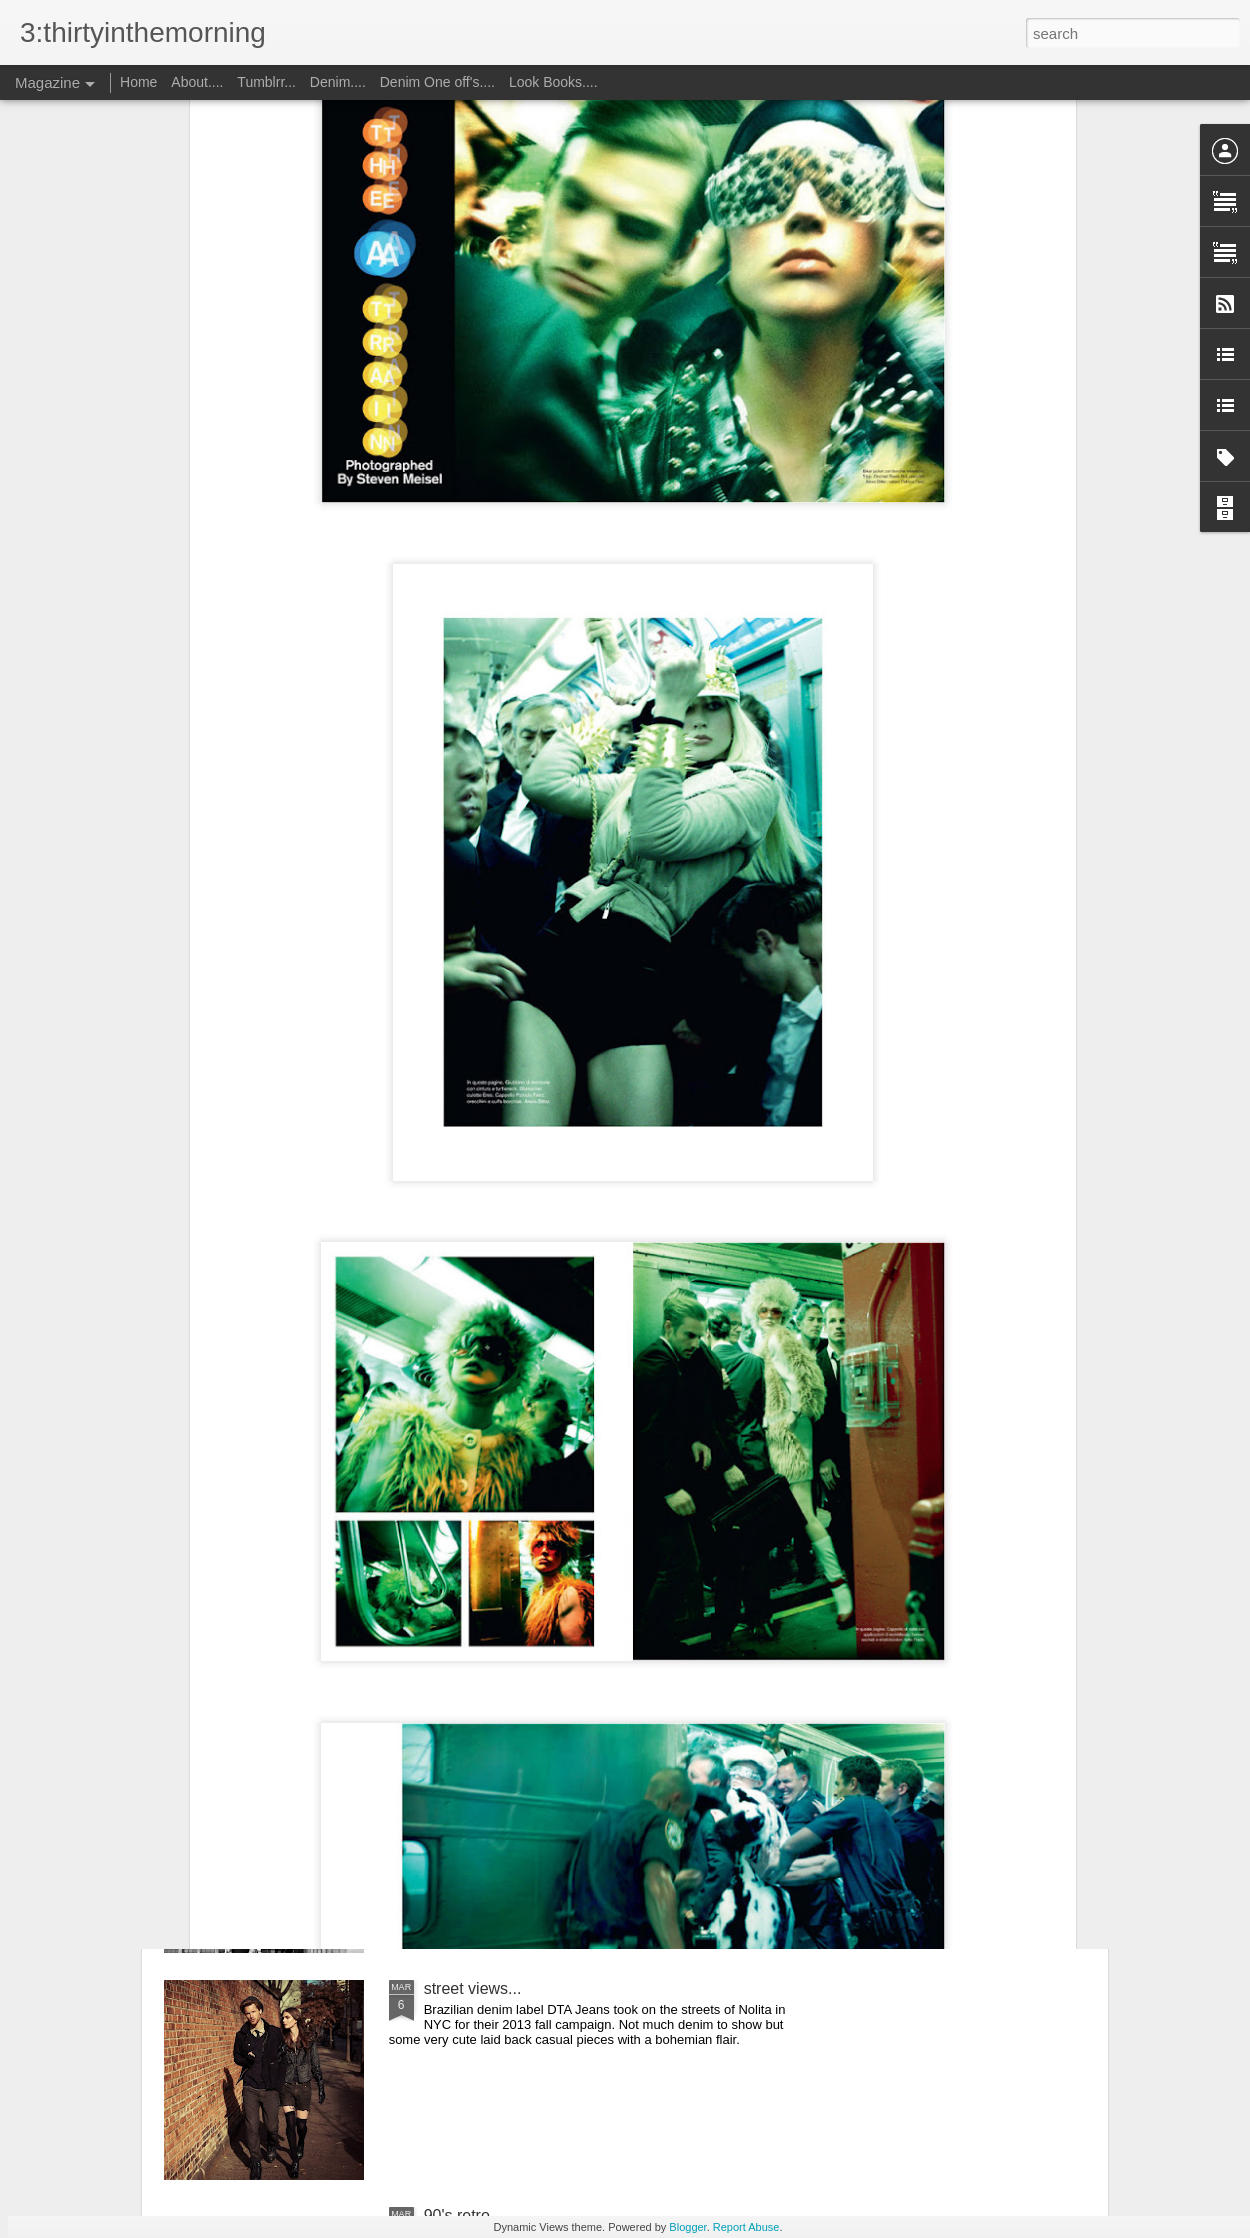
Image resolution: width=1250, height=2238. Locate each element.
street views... (473, 1988)
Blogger (687, 2227)
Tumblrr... (266, 82)
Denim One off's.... (439, 82)
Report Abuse (746, 2227)
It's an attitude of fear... (504, 1761)
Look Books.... (553, 82)
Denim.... (338, 82)
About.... (199, 82)
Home (138, 82)
